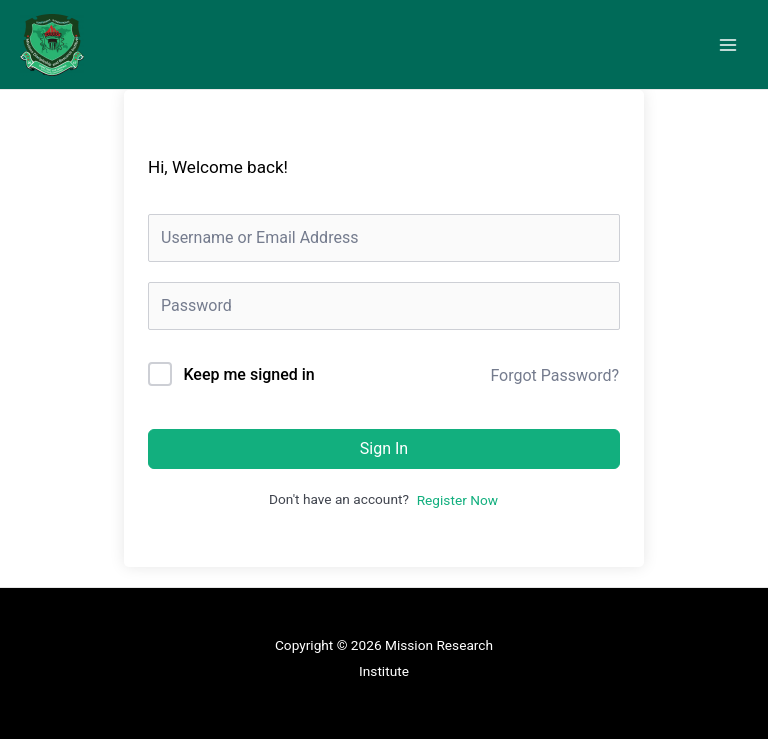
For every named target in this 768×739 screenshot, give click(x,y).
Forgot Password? (554, 375)
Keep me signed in (248, 374)
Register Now (457, 500)
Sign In (384, 448)
